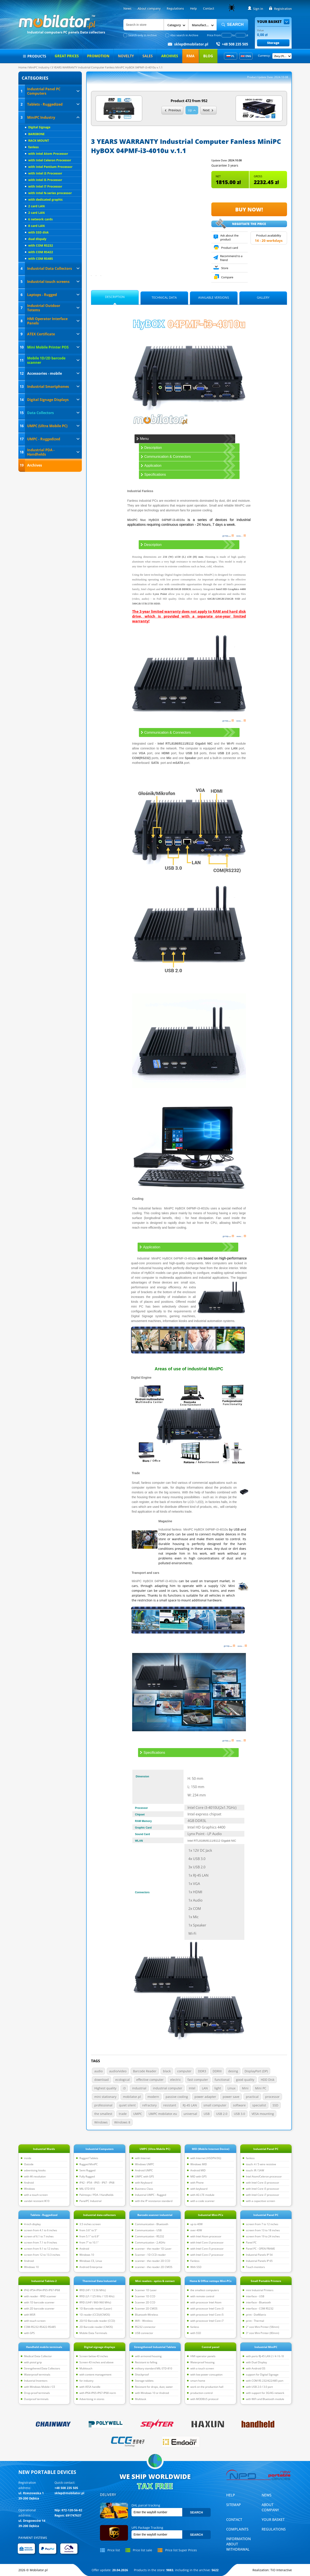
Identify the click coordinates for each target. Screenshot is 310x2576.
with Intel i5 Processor (45, 180)
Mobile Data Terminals (93, 2333)
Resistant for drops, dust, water (154, 2387)
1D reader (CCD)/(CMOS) (94, 2314)
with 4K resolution (35, 2176)
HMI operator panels (202, 2356)
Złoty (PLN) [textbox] (280, 56)
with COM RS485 (40, 258)
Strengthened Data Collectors (42, 2368)
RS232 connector (145, 2327)
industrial (139, 2088)
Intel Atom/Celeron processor (264, 2176)
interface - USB (255, 2296)
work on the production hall (206, 2387)
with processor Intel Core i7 (207, 2321)
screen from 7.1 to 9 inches (40, 2242)
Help (193, 8)
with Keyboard (143, 2182)
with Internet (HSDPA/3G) (205, 2158)
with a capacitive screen (260, 2201)
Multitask (140, 2399)
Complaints (237, 2529)
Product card (229, 248)
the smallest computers (204, 2290)
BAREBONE (36, 134)
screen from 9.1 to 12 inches (41, 2248)
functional (222, 2080)
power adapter (205, 2097)
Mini (245, 2088)
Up (192, 110)
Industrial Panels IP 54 (259, 2255)
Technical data (164, 297)
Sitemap (233, 2504)
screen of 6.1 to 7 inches (39, 2236)
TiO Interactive (281, 2570)
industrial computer (167, 2088)
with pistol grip (33, 2362)
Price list (110, 2550)
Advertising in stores (91, 2399)
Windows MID (198, 2164)
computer (184, 2071)
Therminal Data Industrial (99, 2281)
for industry (86, 2381)
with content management (95, 2374)
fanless (33, 147)
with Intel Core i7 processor (262, 2195)
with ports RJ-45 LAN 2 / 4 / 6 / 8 (265, 2356)
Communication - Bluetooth (151, 2224)
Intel (192, 2088)
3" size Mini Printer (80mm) (262, 2333)
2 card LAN (36, 206)
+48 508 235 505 (232, 44)
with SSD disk (38, 232)
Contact (208, 8)
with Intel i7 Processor (45, 186)
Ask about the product (229, 237)
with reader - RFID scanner (40, 2296)
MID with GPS (198, 2176)
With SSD (195, 2267)
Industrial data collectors (99, 2215)
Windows (101, 2122)
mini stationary (105, 2097)
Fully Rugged (87, 2176)
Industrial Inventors (35, 2381)
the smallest (103, 2114)
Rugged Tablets (88, 2158)
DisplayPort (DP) (256, 2071)
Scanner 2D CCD (145, 2302)
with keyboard (198, 2189)
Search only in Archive (142, 35)
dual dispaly (37, 239)
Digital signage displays (99, 2347)
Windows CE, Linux (90, 2261)
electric (175, 2080)
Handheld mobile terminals (44, 2347)
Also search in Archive (184, 35)
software (239, 2105)
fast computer (197, 2080)
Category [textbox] (174, 25)
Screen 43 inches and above (96, 2362)
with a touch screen (36, 2195)
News (127, 8)
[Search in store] (232, 24)
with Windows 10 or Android (152, 2393)
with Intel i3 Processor (45, 173)
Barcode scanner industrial (154, 2215)
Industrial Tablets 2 (44, 2281)
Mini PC (260, 2088)
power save (231, 2097)
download (101, 2080)
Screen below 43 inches (93, 2356)
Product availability (268, 235)
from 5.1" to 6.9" (89, 2236)
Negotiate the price (249, 224)
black (167, 2071)
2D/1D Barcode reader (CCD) (97, 2321)
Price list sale (138, 2550)
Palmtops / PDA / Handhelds (96, 2195)
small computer (214, 2105)
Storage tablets (144, 2381)
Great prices (67, 56)
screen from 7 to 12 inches (262, 2224)
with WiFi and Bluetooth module (265, 2399)
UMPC (137, 2114)
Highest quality (105, 2088)
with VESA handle (89, 2387)
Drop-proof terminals (37, 2393)
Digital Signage (39, 127)
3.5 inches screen (90, 2224)
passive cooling (177, 2097)
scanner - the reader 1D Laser (153, 2248)
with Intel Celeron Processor (49, 160)
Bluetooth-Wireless (146, 2314)
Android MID (198, 2170)
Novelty (127, 56)
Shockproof (142, 2374)
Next (208, 110)
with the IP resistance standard (153, 2201)
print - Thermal (255, 2321)
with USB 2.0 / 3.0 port (259, 2387)
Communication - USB (148, 2230)
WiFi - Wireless (144, 2321)
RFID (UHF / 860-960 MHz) (95, 2302)
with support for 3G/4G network (265, 2393)
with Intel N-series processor (50, 193)
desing (233, 2071)
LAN (205, 2088)
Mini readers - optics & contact (155, 2281)
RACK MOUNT (38, 140)
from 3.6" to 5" (88, 2230)
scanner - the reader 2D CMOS (153, 2267)
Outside (28, 2164)
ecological (122, 2080)
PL (230, 56)
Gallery (263, 297)
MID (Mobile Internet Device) (210, 2149)
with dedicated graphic (45, 199)
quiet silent (127, 2105)
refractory (149, 2105)
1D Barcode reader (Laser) (95, 2308)
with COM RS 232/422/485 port (264, 2381)
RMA (191, 56)
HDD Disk (267, 2080)
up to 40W (196, 2224)
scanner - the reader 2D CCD (152, 2261)
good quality (245, 2080)
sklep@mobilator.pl (187, 44)
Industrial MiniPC (265, 2347)
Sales (149, 56)
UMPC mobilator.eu (163, 2114)
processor (272, 2097)
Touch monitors (255, 2267)
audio (98, 2071)
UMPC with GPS (144, 2176)
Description (115, 297)
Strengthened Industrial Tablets (155, 2347)
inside (27, 2158)
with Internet (142, 2158)
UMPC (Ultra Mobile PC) (155, 2149)
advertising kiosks (35, 2170)
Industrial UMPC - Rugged (150, 2195)
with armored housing (148, 2356)
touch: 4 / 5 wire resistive (261, 2164)
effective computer (150, 2080)
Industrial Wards (44, 2149)
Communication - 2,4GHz (150, 2242)
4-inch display (32, 2224)
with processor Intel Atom (205, 2302)
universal (190, 2114)
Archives (171, 56)
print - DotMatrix (256, 2314)
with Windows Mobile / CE (39, 2387)
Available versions (213, 297)
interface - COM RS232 (259, 2308)
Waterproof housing (202, 2362)
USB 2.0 (221, 2114)
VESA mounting (263, 2114)
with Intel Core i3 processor (262, 2182)
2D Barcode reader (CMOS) (96, 2327)
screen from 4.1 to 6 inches (40, 2230)
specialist (259, 2105)
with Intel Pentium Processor (50, 167)
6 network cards (40, 219)
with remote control (202, 2296)
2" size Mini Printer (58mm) (262, 2327)
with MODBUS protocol (204, 2399)
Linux (231, 2088)
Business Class (144, 2189)
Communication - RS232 (149, 2236)
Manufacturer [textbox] (202, 25)
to (233, 35)
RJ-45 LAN (190, 2105)
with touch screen (35, 2321)
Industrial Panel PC (265, 2149)
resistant (169, 2105)
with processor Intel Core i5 (207, 2314)
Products (34, 56)
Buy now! (249, 209)
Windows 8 (122, 2122)
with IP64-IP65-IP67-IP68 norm (97, 2393)
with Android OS (255, 2368)
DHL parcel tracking (145, 2505)
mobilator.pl (132, 2097)
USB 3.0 (239, 2114)
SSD (275, 2105)
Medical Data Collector (38, 2356)
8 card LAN (36, 226)
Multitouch (85, 2368)
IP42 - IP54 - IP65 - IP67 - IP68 (96, 2182)
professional (103, 2105)
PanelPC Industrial (90, 2201)
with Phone (197, 2182)
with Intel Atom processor (205, 2236)
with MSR (29, 2314)
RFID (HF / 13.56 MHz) (92, 2290)
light (217, 2088)
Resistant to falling (146, 2362)
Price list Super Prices (177, 2550)
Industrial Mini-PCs (210, 2215)
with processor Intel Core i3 (207, 2308)
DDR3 (202, 2071)
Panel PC (251, 2242)
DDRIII (217, 2071)
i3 (124, 2088)
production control (201, 2393)
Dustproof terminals (36, 2399)
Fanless (195, 2261)
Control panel (210, 2347)
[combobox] (176, 22)
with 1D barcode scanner (39, 2302)
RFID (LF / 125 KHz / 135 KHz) (96, 2296)
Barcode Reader (144, 2071)
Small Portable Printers (266, 2281)
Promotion (99, 56)
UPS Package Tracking (147, 2527)
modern (153, 2097)
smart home (197, 2381)
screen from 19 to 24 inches (263, 2236)
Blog (208, 56)
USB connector (144, 2333)
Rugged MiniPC (88, 2164)
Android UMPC (144, 2170)
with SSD (195, 2333)
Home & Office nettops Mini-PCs (210, 2281)
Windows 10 (31, 2267)
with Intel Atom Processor (48, 154)
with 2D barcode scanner (39, 2308)
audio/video (117, 2071)
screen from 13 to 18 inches (263, 2230)
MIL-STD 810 (87, 2189)
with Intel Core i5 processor (262, 2189)
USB (207, 2114)
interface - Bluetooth (258, 2302)
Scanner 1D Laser (146, 2290)
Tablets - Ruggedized (44, 2215)
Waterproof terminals (37, 2374)
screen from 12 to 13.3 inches (42, 2255)
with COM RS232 (40, 245)
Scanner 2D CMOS (146, 2308)
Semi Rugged (87, 2170)
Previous (172, 110)
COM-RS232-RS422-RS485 (40, 2327)
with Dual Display (256, 2362)
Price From (214, 35)
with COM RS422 (40, 252)
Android (29, 2182)
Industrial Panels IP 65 (259, 2261)
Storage (273, 43)
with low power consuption (206, 2374)
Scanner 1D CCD (145, 2296)
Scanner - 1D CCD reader (150, 2255)
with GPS (29, 2333)
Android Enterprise (90, 2267)
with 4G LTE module (202, 2195)
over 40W (196, 2230)
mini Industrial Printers (259, 2290)
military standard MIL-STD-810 (153, 2368)
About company (149, 8)
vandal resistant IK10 (36, 2201)
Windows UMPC (144, 2164)
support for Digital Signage (262, 2374)
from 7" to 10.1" (89, 2242)
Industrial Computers (100, 2149)
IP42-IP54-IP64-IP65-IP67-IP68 (42, 2290)
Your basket (273, 2519)
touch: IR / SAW (255, 2170)
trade (123, 2114)
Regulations (175, 8)
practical (252, 2097)
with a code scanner (202, 2201)
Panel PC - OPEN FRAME (260, 2248)
